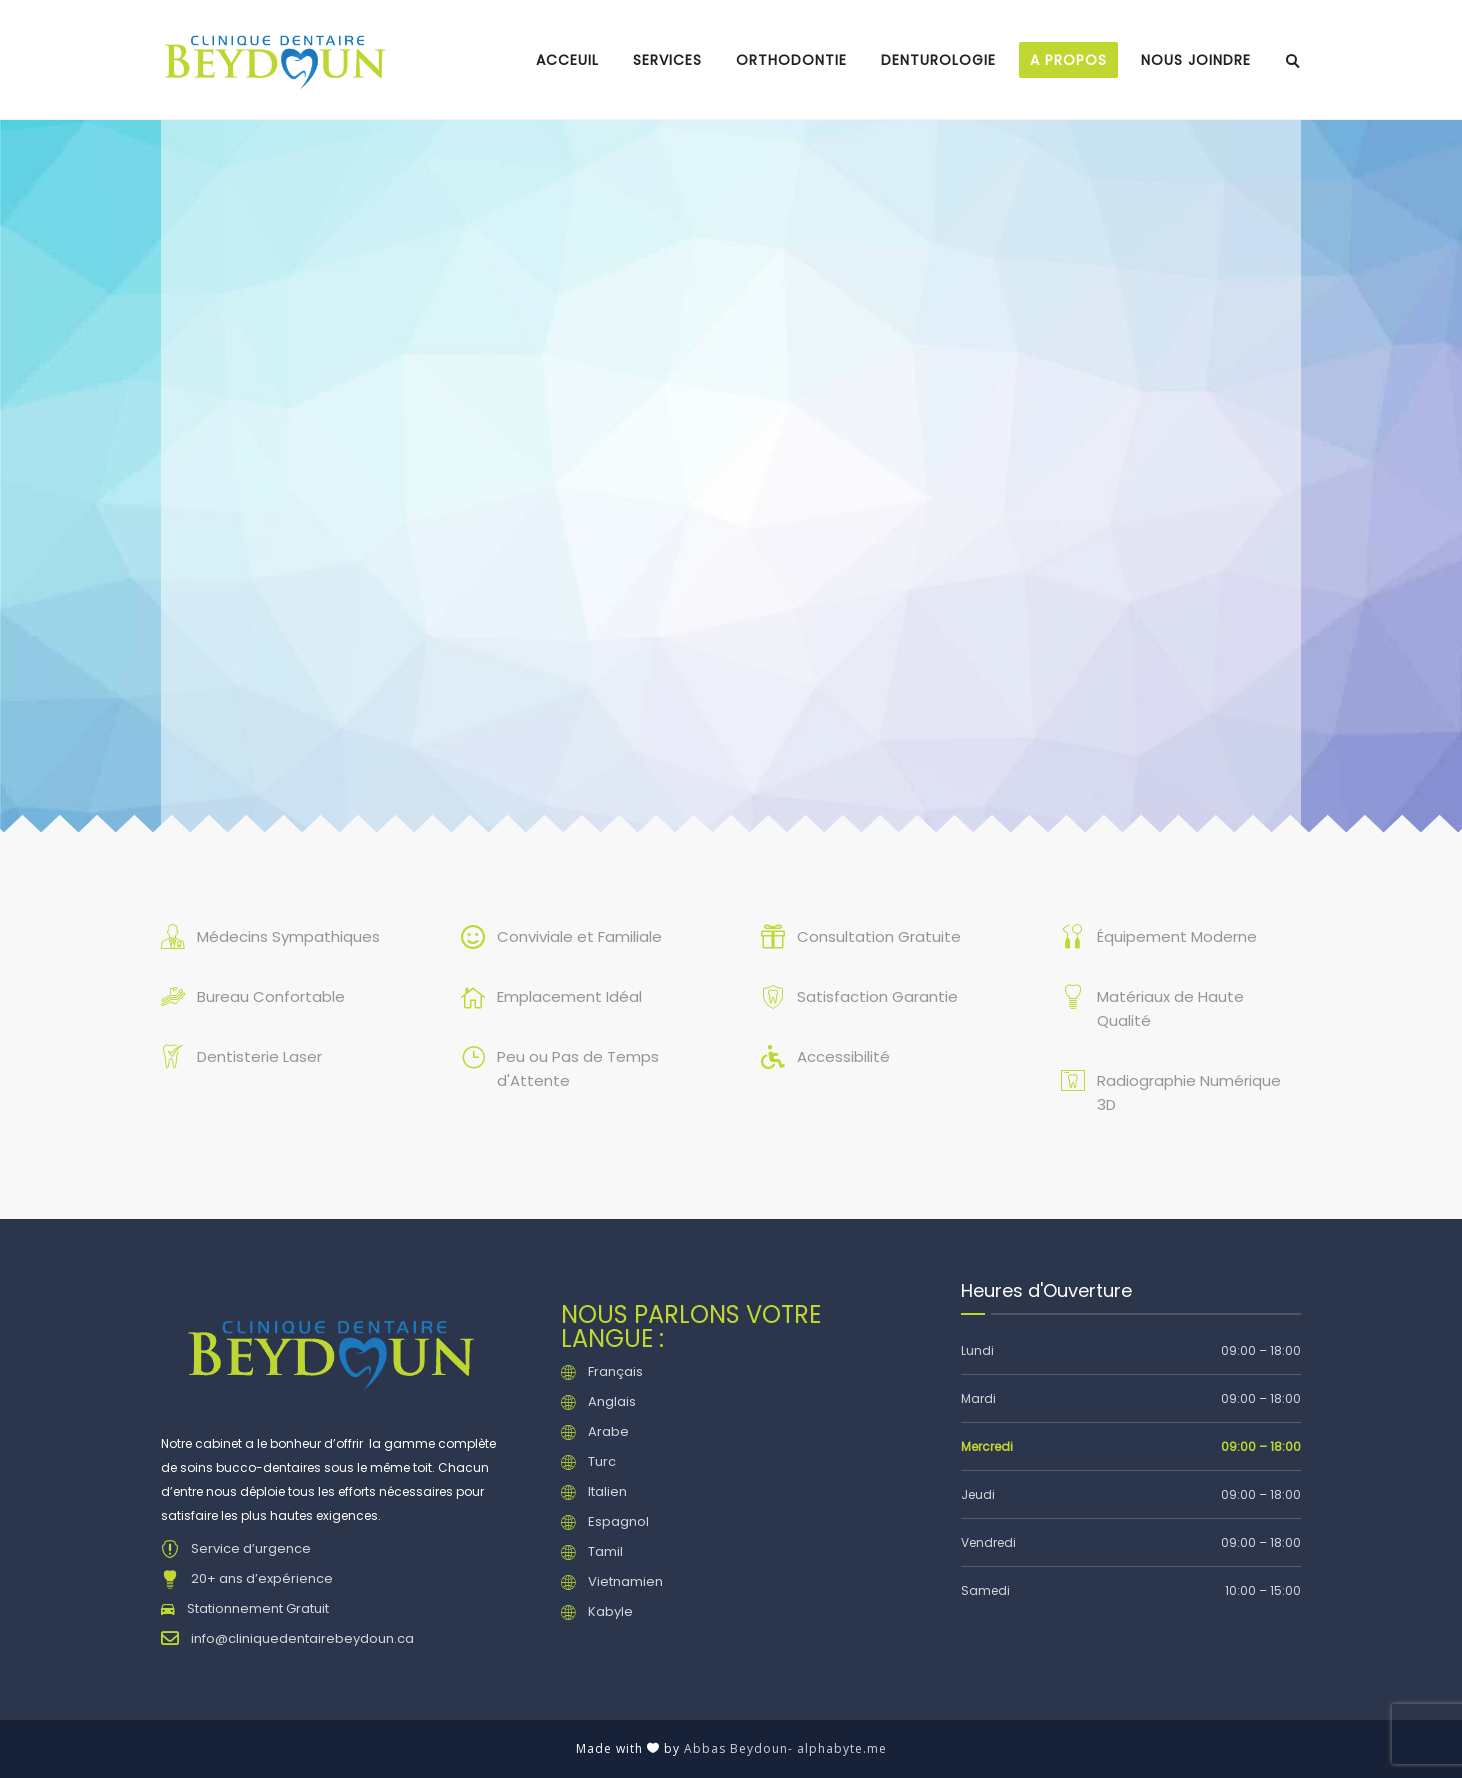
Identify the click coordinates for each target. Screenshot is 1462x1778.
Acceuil (567, 60)
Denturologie (938, 60)
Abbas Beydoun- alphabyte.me (785, 1748)
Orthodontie (791, 60)
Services (667, 60)
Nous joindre (1196, 60)
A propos (1068, 60)
